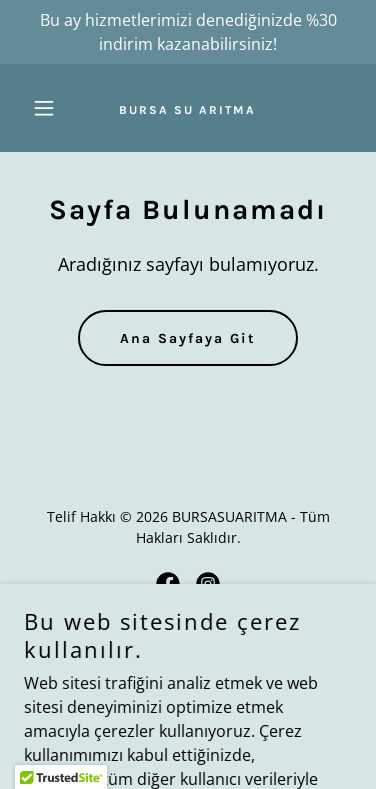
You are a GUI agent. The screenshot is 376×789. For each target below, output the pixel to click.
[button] (48, 108)
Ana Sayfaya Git (188, 338)
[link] (187, 108)
